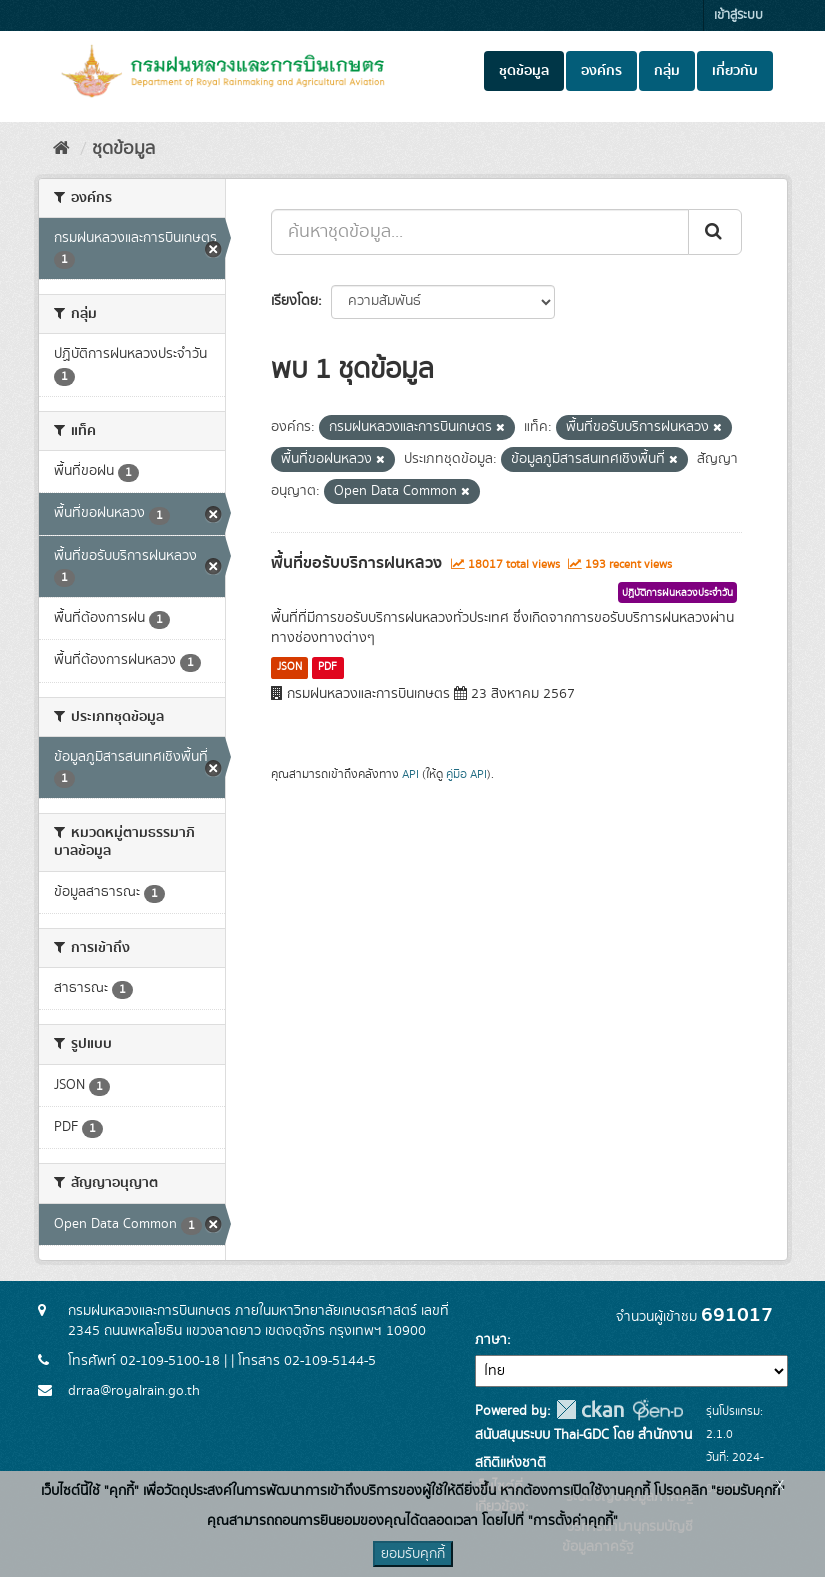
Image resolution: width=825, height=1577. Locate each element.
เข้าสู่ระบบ (738, 15)
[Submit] (715, 232)
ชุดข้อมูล (524, 71)
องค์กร (601, 71)
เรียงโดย (294, 301)
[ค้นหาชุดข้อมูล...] (480, 232)
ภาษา (491, 1340)
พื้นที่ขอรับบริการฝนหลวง (356, 563)
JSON (289, 667)
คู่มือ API (466, 774)
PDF (327, 667)
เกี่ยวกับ (735, 71)
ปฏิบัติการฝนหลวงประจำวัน (677, 593)
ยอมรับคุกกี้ (413, 1554)
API (410, 774)
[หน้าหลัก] (61, 149)
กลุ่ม (667, 71)
